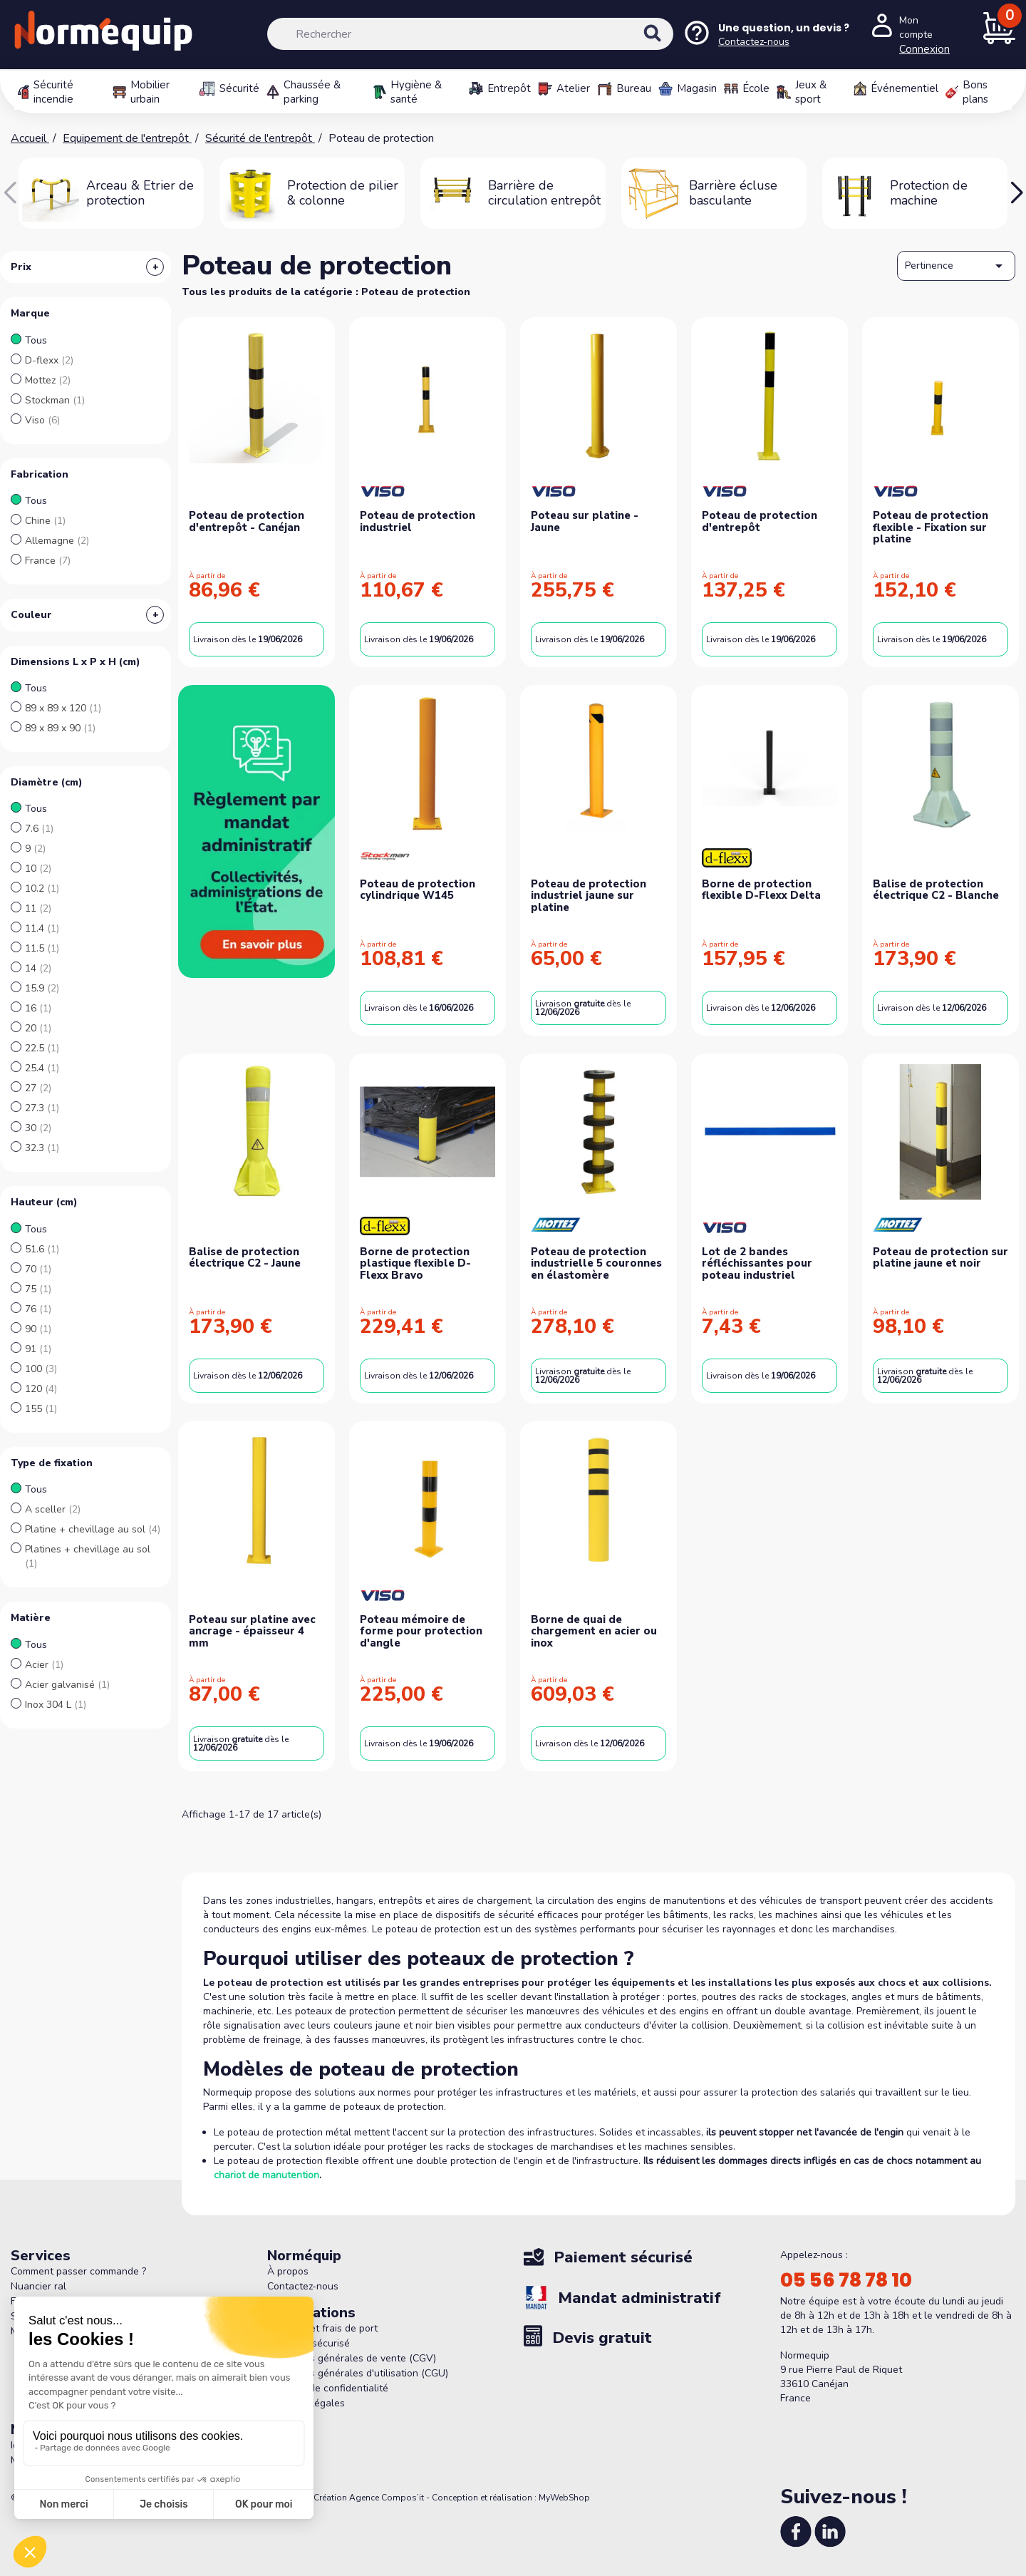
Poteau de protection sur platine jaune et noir (940, 1258)
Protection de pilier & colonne (342, 193)
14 (38, 968)
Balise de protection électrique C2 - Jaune (245, 1258)
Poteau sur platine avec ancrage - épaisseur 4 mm (252, 1631)
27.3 (42, 1108)
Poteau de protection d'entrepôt (759, 521)
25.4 (42, 1068)
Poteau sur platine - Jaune (584, 521)
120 (41, 1389)
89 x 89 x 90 (60, 728)
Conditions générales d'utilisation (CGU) (357, 2373)
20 (38, 1028)
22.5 (42, 1048)
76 (38, 1309)
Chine (45, 520)
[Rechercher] (470, 34)
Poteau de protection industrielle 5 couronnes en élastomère (596, 1263)
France (48, 560)
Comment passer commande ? (78, 2271)
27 (38, 1088)
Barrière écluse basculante (733, 193)
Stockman (55, 400)
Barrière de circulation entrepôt (544, 193)
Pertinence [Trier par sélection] (956, 265)
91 (38, 1349)
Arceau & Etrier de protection (140, 193)
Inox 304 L (55, 1704)
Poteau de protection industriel (417, 521)
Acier (44, 1664)
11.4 (42, 928)
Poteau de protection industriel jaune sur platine (588, 896)
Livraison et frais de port (322, 2328)
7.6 (39, 828)
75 (38, 1289)
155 (41, 1409)
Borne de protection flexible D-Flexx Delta (761, 890)
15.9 (42, 988)
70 (38, 1269)
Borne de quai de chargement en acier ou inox (594, 1631)
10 (38, 868)
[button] (1016, 193)
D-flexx (49, 360)
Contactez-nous (302, 2286)
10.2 (42, 888)
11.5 (42, 948)
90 (38, 1329)
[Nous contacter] (766, 35)
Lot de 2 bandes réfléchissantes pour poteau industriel (757, 1263)
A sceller (53, 1509)
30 (38, 1128)
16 (38, 1008)
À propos (288, 2271)
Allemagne (57, 540)
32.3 (42, 1148)
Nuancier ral (38, 2286)
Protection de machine (929, 193)
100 (41, 1369)
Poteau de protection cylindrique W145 (417, 890)
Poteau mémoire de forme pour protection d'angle (421, 1631)
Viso (42, 420)
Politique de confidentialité (327, 2388)
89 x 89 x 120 (63, 708)
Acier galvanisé (67, 1684)
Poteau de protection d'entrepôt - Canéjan (246, 521)
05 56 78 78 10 (846, 2280)
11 (38, 908)
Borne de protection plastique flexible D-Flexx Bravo (415, 1263)
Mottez (48, 380)
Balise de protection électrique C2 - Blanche (936, 890)
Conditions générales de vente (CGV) (351, 2358)
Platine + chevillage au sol (92, 1529)
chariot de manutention (266, 2175)
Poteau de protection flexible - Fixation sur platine (930, 527)
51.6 (42, 1249)
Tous (36, 340)
